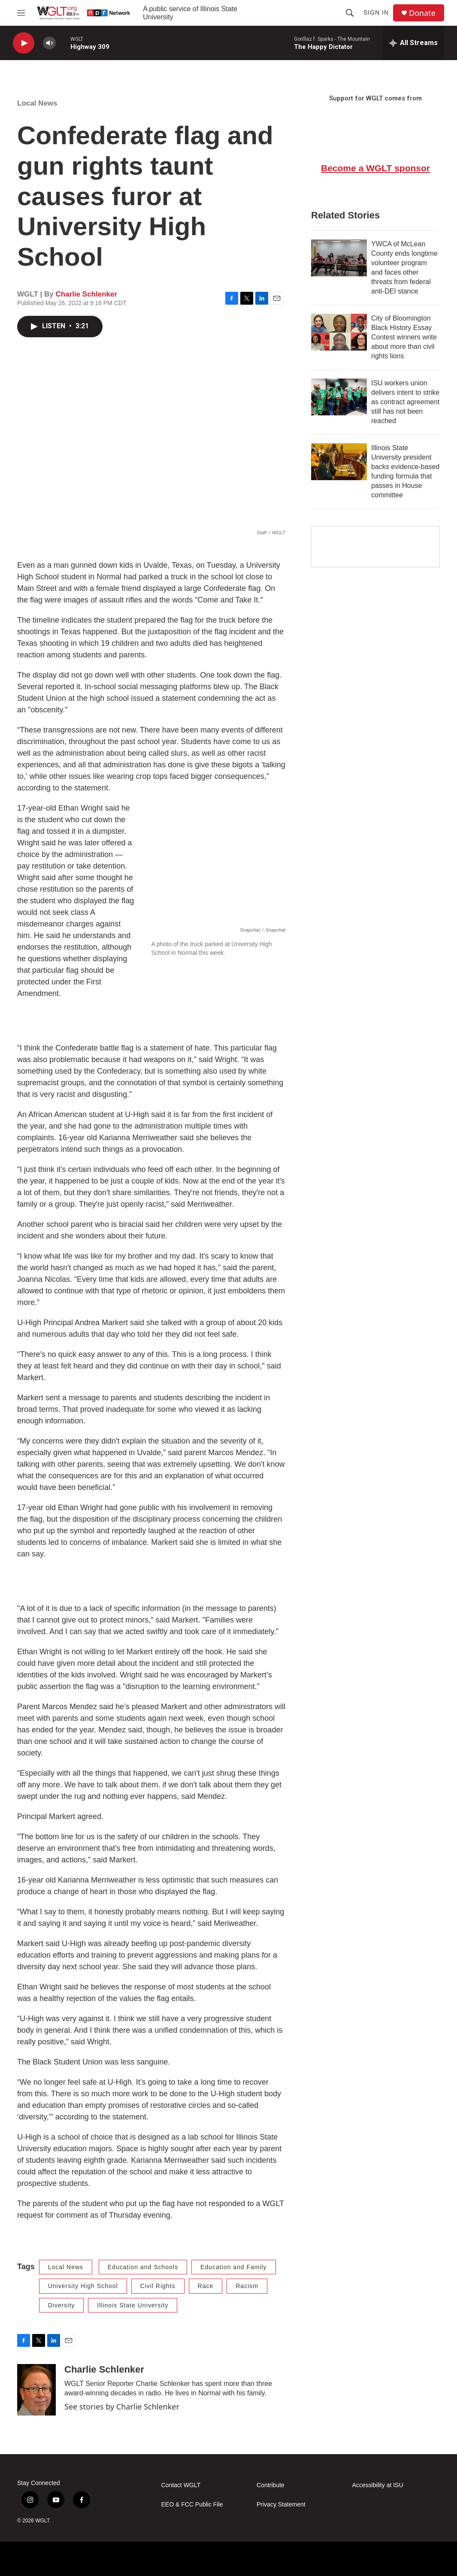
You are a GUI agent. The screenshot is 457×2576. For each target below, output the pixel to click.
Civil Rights (158, 2285)
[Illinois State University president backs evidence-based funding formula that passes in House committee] (339, 461)
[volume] (49, 43)
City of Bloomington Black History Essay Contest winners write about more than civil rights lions (404, 337)
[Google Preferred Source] (375, 547)
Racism (247, 2285)
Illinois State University (132, 2305)
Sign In (376, 12)
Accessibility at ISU (377, 2485)
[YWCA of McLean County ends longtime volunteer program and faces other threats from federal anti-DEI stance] (339, 257)
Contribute (270, 2485)
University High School (83, 2285)
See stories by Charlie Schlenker (121, 2406)
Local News (37, 103)
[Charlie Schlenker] (36, 2390)
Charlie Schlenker (86, 294)
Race (206, 2285)
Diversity (61, 2305)
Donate (422, 13)
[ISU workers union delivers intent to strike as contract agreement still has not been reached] (339, 396)
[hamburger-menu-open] (21, 12)
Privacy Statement (281, 2504)
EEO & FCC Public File (192, 2504)
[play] (23, 43)
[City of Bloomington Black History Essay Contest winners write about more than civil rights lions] (339, 332)
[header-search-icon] (350, 13)
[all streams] (413, 43)
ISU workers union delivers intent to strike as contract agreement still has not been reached (405, 401)
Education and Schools (143, 2267)
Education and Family (233, 2267)
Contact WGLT (181, 2485)
